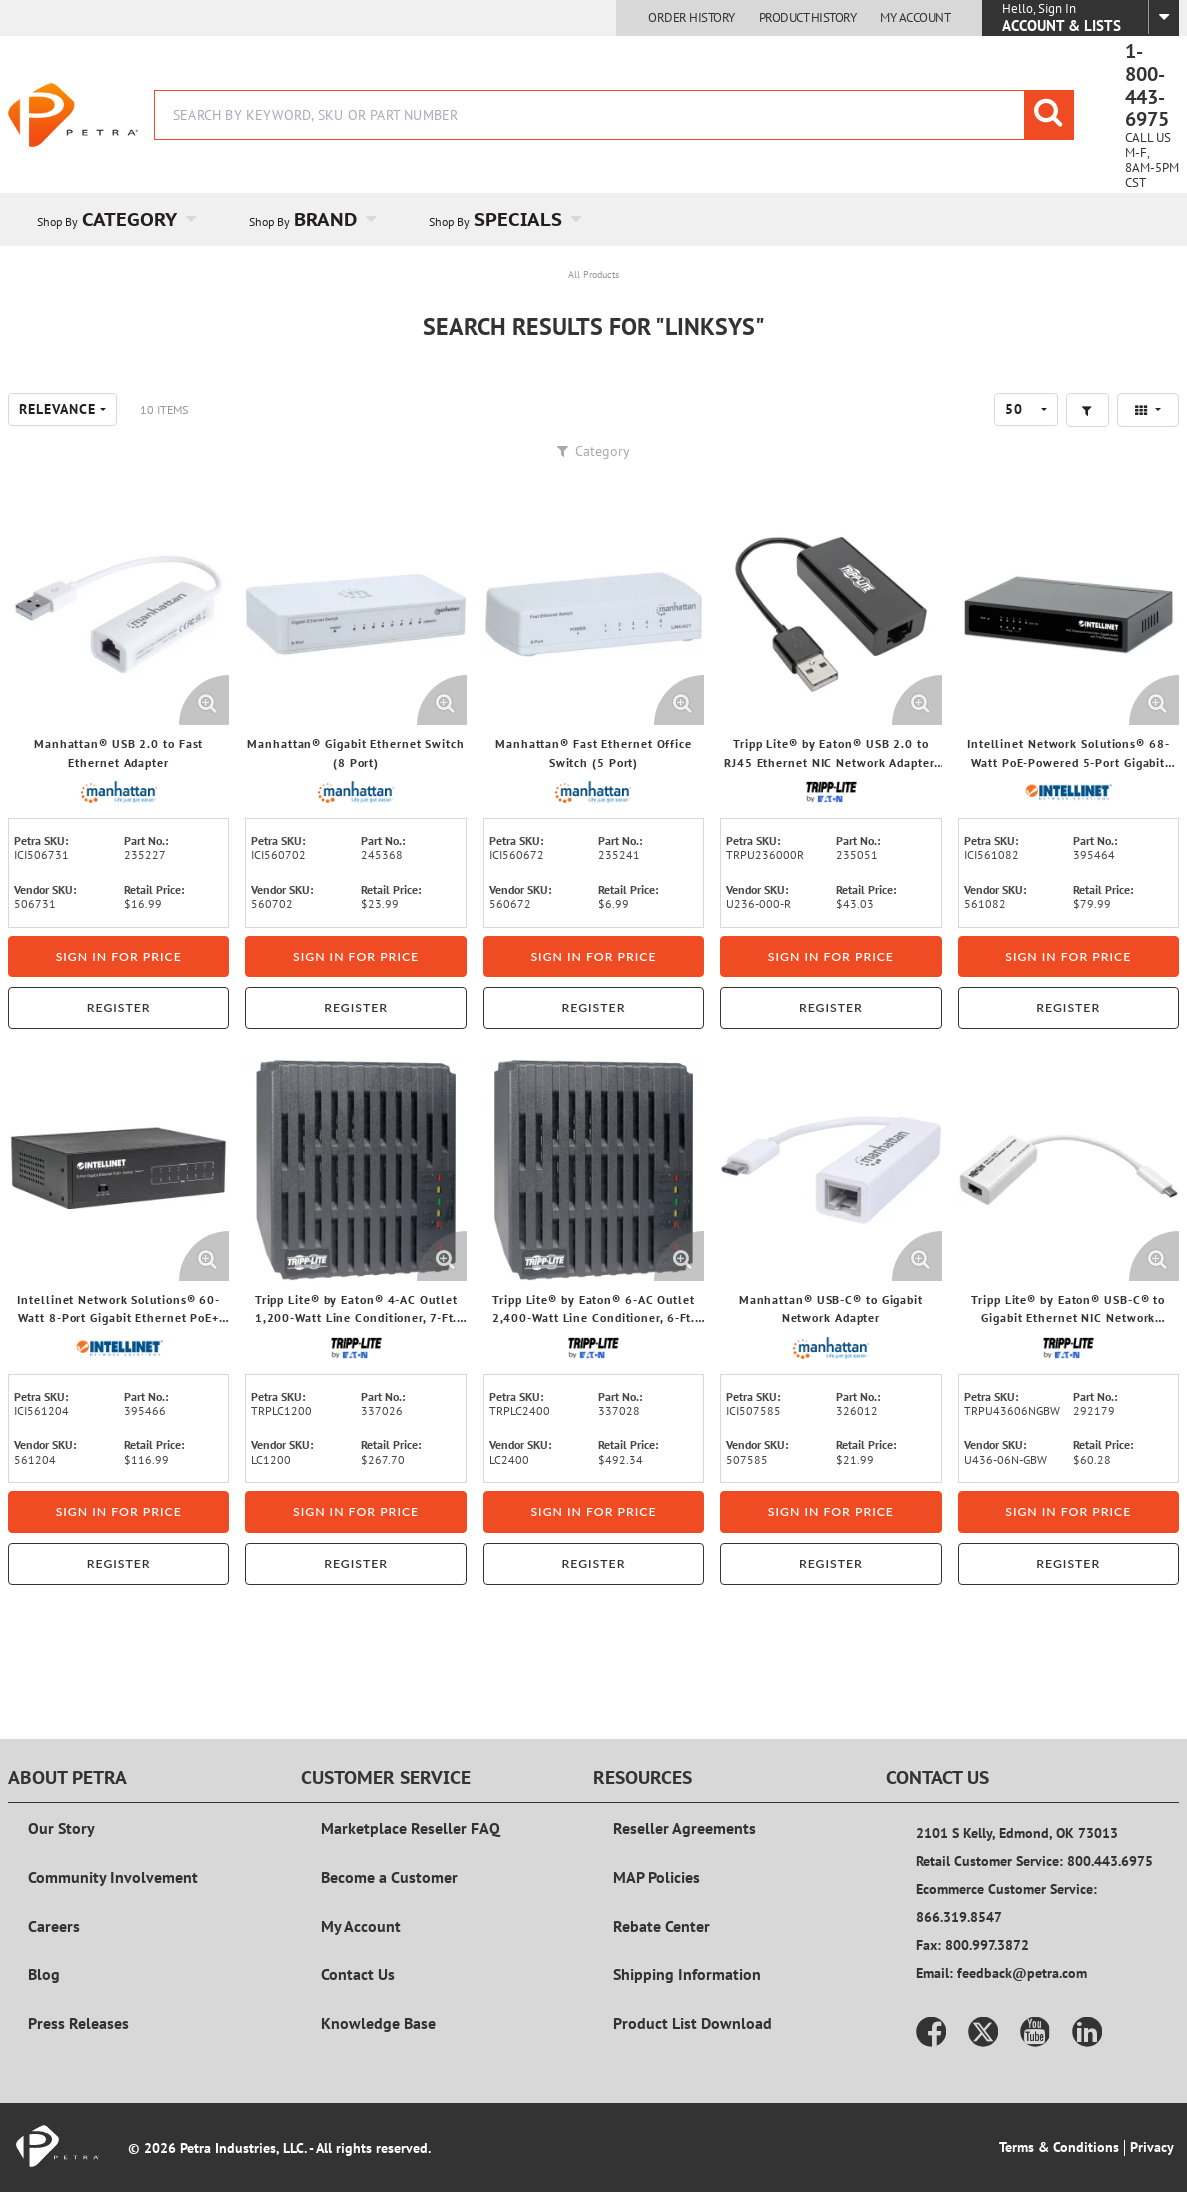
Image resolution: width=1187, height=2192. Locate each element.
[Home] (73, 115)
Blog (44, 1974)
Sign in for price (119, 956)
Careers (54, 1926)
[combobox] (614, 115)
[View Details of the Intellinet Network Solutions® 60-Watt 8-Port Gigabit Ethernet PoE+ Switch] (118, 1169)
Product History (808, 18)
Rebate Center (661, 1926)
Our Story (61, 1828)
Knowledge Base (378, 2023)
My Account (915, 18)
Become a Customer (389, 1877)
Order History (691, 18)
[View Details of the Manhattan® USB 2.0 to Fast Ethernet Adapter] (118, 614)
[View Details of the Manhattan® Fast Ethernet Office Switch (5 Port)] (593, 614)
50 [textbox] (1014, 409)
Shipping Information (687, 1974)
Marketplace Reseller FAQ (410, 1828)
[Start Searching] (1049, 115)
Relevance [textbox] (57, 409)
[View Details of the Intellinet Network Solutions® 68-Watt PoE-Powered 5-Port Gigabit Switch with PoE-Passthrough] (1068, 614)
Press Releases (78, 2023)
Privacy (1152, 2147)
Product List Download (692, 2023)
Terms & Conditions (1059, 2147)
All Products (593, 274)
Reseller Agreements (684, 1828)
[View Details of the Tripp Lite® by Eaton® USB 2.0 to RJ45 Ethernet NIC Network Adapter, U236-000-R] (830, 614)
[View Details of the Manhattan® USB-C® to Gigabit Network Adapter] (830, 1169)
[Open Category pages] (202, 219)
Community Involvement (113, 1877)
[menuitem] (114, 219)
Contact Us (358, 1974)
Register (119, 1007)
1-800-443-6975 (1147, 85)
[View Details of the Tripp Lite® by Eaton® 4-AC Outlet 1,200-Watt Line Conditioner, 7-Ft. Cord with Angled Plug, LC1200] (355, 1169)
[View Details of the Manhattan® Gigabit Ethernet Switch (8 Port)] (355, 614)
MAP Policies (656, 1877)
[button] (1087, 410)
